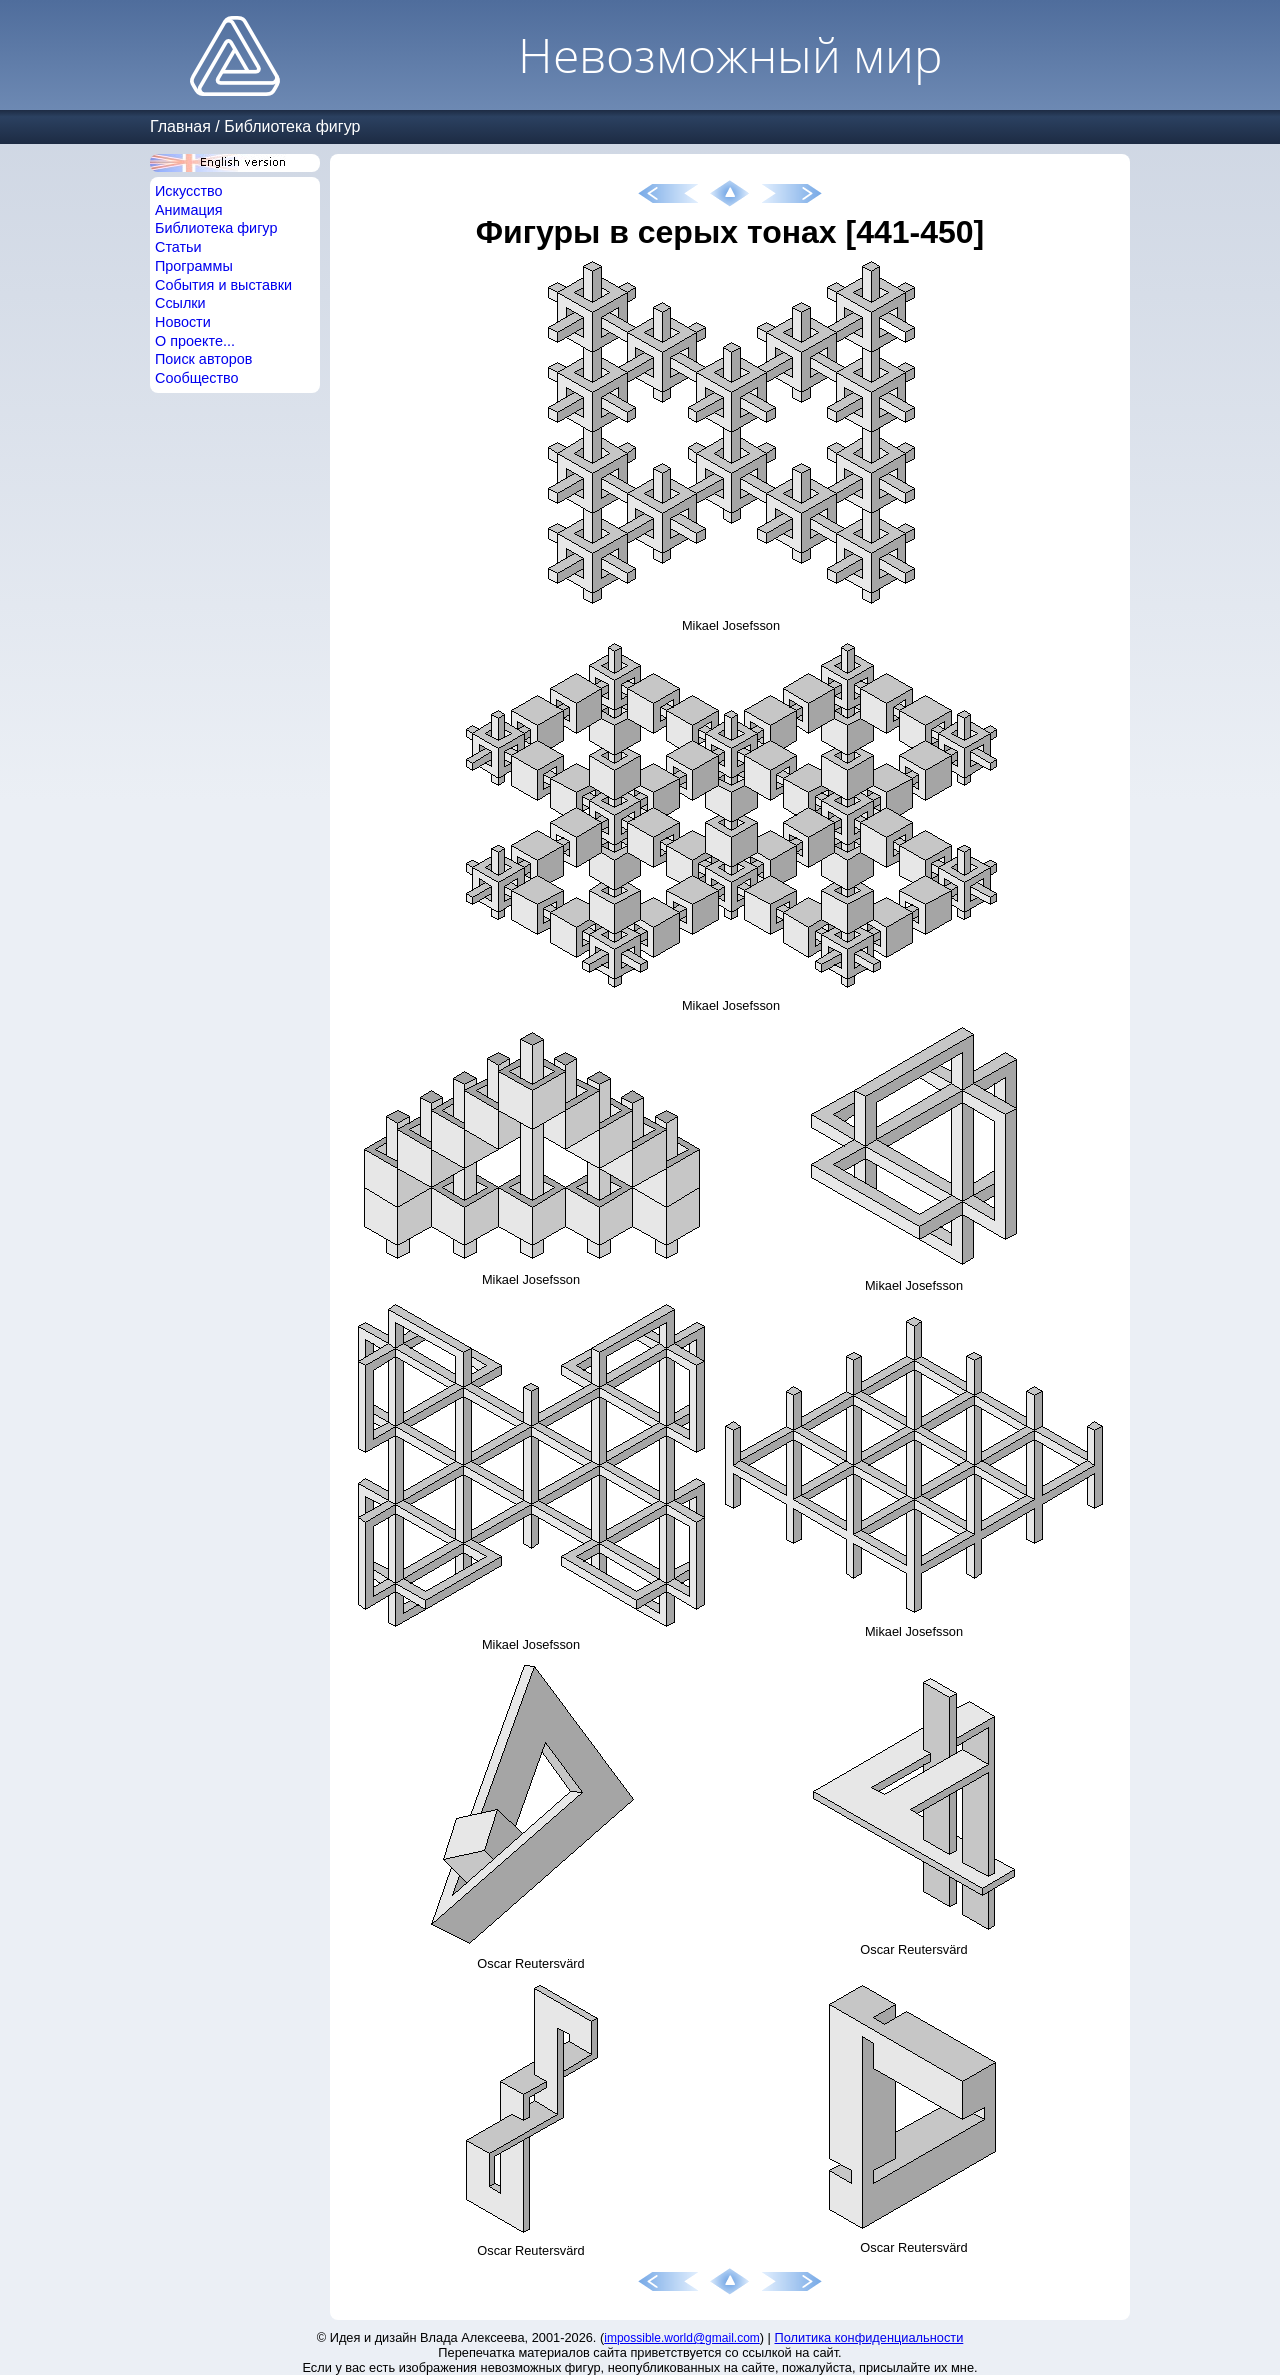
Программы (194, 266)
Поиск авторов (203, 359)
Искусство (189, 191)
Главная (180, 126)
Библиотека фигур (292, 126)
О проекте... (195, 341)
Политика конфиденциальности (869, 2337)
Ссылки (180, 303)
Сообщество (197, 378)
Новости (183, 322)
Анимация (189, 210)
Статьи (178, 247)
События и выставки (223, 285)
